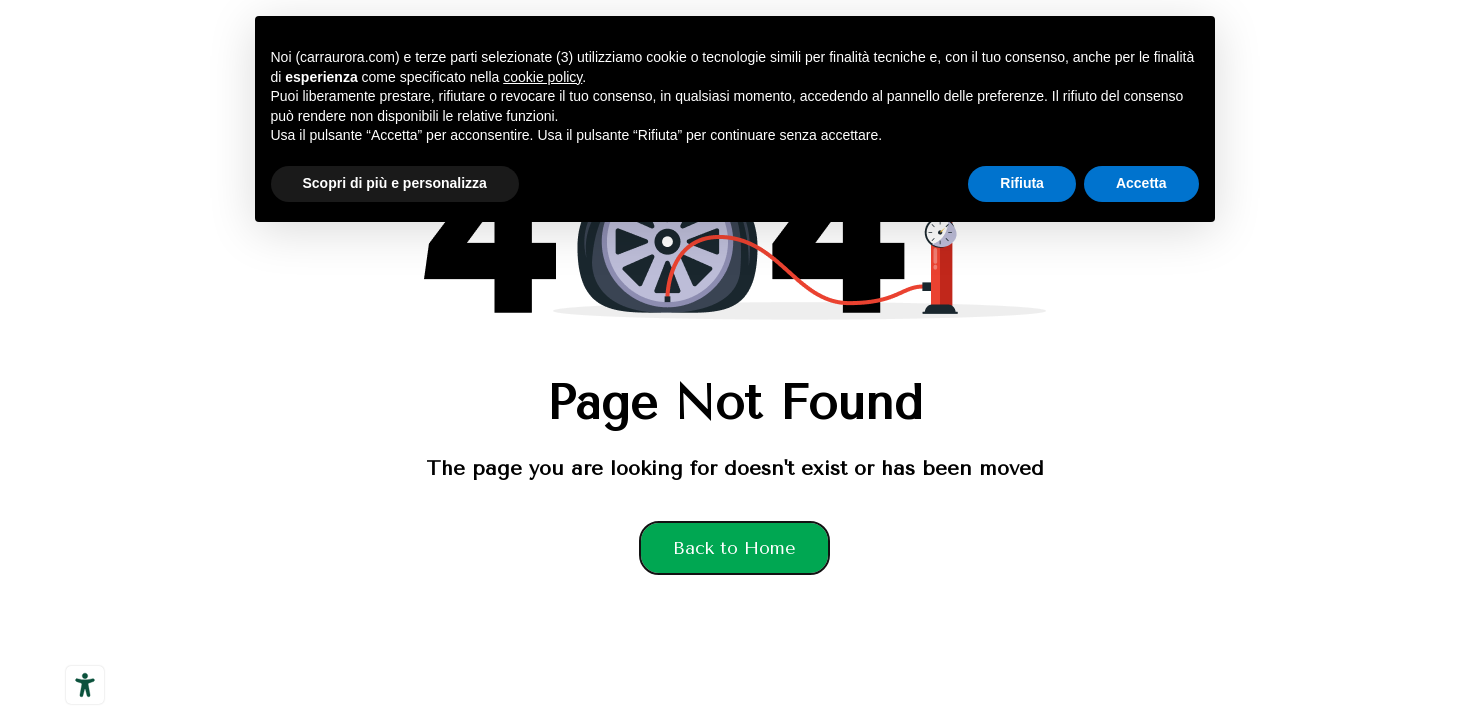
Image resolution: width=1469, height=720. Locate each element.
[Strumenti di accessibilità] (85, 685)
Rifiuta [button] (1022, 183)
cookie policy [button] (542, 77)
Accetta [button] (1141, 183)
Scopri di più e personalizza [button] (395, 183)
